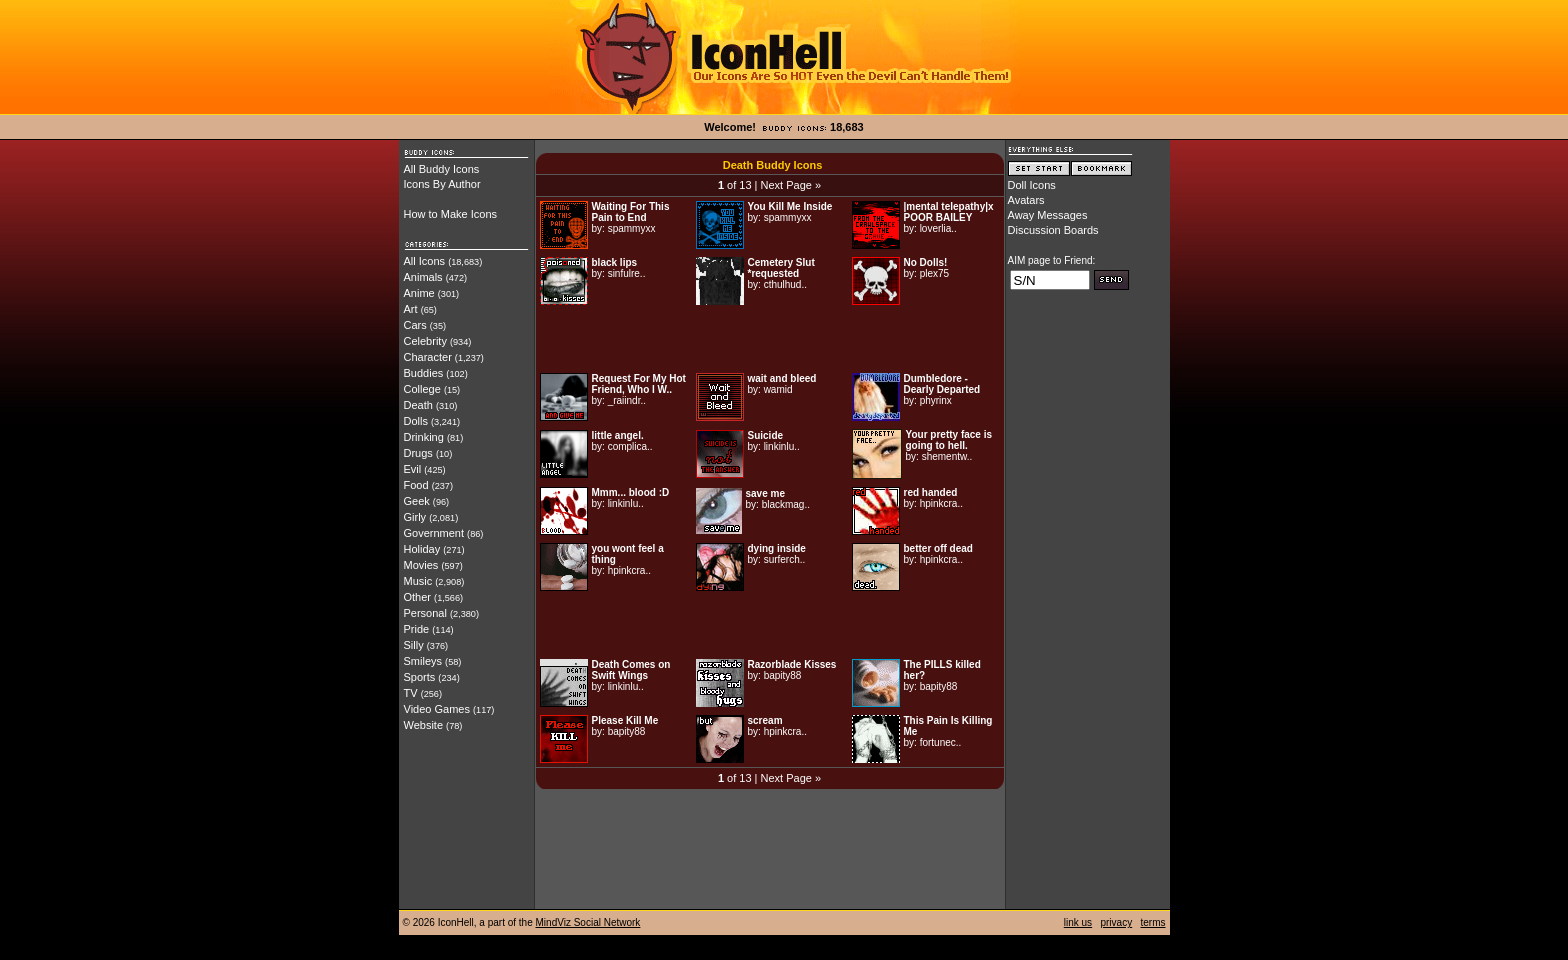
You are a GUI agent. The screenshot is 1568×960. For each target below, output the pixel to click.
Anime (419, 293)
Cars (415, 325)
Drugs (418, 453)
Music (418, 581)
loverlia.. (938, 228)
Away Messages (1048, 215)
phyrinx (936, 400)
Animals (423, 277)
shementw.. (947, 456)
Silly (414, 645)
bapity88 (783, 675)
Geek (417, 501)
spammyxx (632, 228)
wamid (778, 389)
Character (428, 357)
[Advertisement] (770, 339)
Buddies (424, 373)
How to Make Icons (451, 214)
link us (1078, 922)
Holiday (422, 549)
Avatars (1026, 200)
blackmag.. (786, 504)
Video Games (437, 709)
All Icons (425, 261)
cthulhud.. (785, 284)
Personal (425, 613)
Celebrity (425, 341)
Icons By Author (442, 184)
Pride (417, 629)
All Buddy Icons (442, 169)
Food (416, 485)
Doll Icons (1032, 185)
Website (424, 725)
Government (434, 533)
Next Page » (791, 185)
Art (411, 309)
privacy (1116, 922)
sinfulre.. (627, 273)
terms (1153, 922)
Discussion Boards (1053, 230)
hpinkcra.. (941, 503)
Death (418, 405)
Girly (415, 517)
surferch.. (785, 559)
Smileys (423, 661)
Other (418, 597)
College (422, 389)
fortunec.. (941, 742)
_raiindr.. (627, 400)
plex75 (934, 273)
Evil (413, 469)
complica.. (630, 446)
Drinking (424, 437)
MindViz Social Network (588, 922)
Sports (420, 677)
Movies (421, 565)
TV (411, 693)
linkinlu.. (782, 446)
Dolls (416, 421)
